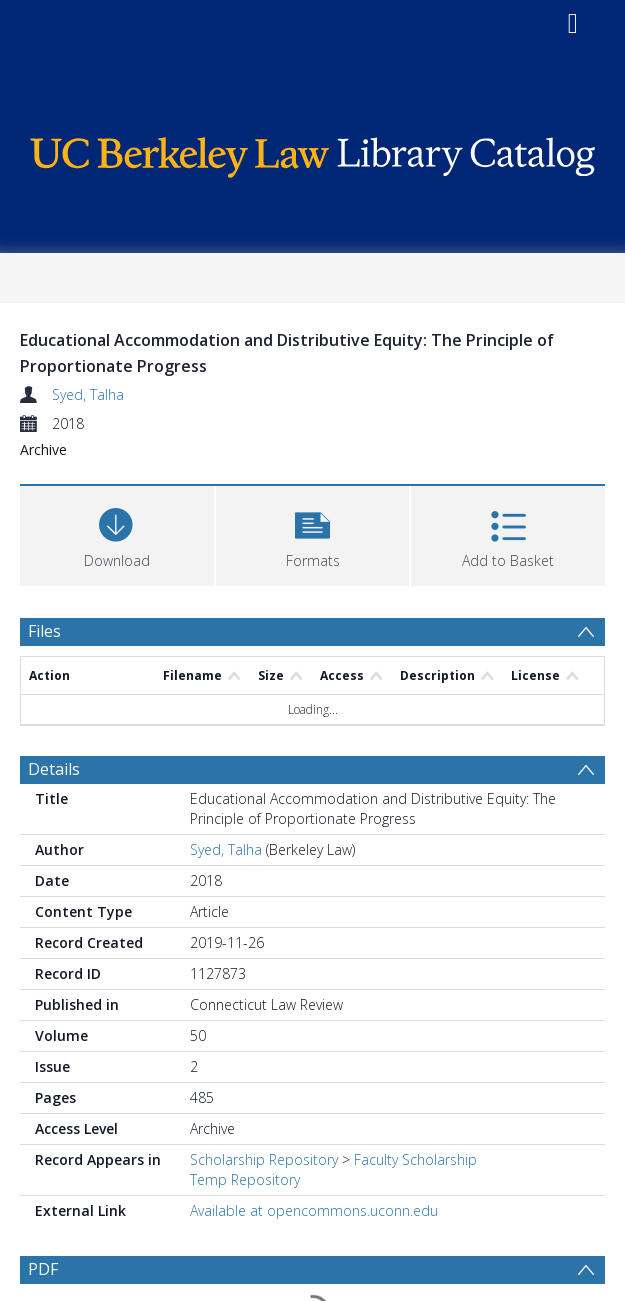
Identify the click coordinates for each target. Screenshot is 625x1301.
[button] (313, 533)
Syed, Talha (88, 394)
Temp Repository (245, 1179)
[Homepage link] (312, 152)
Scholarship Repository (264, 1159)
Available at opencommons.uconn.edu (314, 1210)
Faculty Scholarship (415, 1159)
